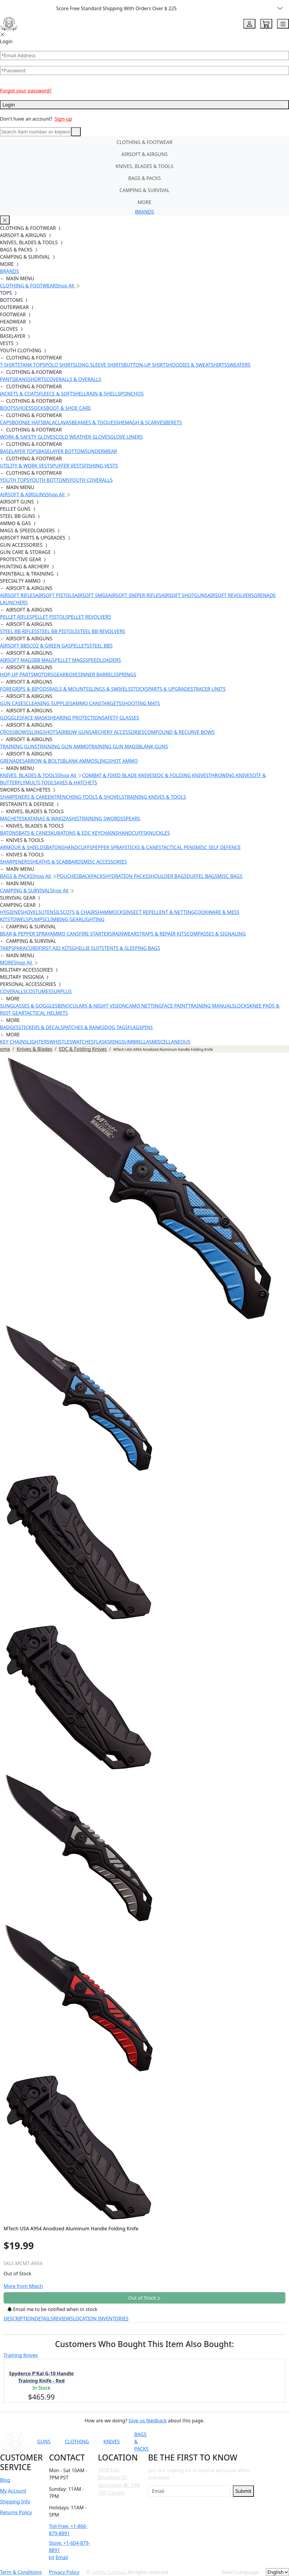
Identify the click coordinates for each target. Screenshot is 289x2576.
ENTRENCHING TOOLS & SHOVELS (85, 797)
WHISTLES (60, 1042)
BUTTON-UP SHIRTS (145, 365)
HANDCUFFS (132, 833)
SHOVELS (30, 912)
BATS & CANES (35, 833)
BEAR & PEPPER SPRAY (25, 933)
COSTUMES (38, 991)
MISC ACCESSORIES (105, 861)
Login (144, 104)
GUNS (43, 2441)
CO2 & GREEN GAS (50, 645)
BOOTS (8, 408)
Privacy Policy (64, 2572)
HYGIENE (10, 912)
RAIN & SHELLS (103, 393)
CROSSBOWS (14, 732)
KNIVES (111, 2441)
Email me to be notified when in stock (52, 2309)
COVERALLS (13, 991)
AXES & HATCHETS (76, 782)
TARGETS (111, 703)
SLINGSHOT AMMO (116, 761)
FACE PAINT (175, 1005)
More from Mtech (23, 2286)
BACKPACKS (92, 876)
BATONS (9, 833)
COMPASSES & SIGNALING (216, 933)
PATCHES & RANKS (83, 1027)
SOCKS (38, 408)
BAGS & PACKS (144, 178)
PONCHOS (132, 393)
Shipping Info (15, 2501)
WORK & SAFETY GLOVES (28, 437)
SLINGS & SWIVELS (110, 689)
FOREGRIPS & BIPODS (24, 689)
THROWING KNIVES (230, 775)
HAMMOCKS (111, 912)
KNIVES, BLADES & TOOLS (144, 166)
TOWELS (19, 919)
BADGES (9, 1027)
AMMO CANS (86, 703)
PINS (147, 1027)
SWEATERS (238, 365)
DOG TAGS (116, 1027)
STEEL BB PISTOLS (57, 631)
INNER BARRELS (98, 674)
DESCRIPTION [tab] (19, 2318)
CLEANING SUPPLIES (49, 703)
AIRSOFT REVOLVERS (230, 595)
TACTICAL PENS (178, 847)
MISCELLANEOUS (171, 1042)
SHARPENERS (15, 861)
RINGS (117, 1042)
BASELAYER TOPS (19, 451)
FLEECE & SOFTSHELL (62, 393)
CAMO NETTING (144, 1005)
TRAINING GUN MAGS (113, 746)
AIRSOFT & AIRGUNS (144, 154)
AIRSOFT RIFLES (17, 595)
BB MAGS (44, 660)
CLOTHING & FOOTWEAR (145, 142)
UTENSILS (52, 912)
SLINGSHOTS (43, 732)
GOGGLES (11, 717)
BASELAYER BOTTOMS (63, 451)
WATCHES (83, 1042)
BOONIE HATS (27, 422)
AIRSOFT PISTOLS (54, 595)
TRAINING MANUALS (211, 1005)
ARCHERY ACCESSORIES (118, 732)
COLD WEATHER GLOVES (83, 437)
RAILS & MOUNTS (69, 689)
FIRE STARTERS (95, 933)
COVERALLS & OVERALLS (73, 379)
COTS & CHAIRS (80, 912)
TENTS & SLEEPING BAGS (132, 948)
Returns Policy (16, 2512)
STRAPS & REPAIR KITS (162, 933)
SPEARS (131, 818)
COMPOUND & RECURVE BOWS (179, 732)
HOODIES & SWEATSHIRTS (197, 365)
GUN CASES (13, 703)
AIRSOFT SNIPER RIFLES (134, 595)
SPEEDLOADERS (103, 660)
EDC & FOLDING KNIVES (182, 775)
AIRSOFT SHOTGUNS (184, 595)
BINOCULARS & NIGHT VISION (92, 1005)
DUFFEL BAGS (202, 876)
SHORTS (37, 379)
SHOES (23, 408)
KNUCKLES (158, 833)
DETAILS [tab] (44, 2318)
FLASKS (102, 1042)
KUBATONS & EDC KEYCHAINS (84, 833)
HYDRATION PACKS (126, 876)
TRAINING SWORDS (101, 818)
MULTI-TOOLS (40, 782)
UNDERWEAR (102, 451)
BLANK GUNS (153, 746)
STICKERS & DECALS (41, 1027)
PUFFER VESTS (68, 465)
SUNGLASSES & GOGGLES (29, 1005)
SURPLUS (61, 991)
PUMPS (37, 919)
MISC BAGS (229, 876)
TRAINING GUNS (18, 746)
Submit (243, 2491)
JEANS (21, 379)
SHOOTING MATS (140, 703)
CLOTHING (77, 2441)
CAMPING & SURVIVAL (144, 190)
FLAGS (135, 1027)
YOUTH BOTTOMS (49, 480)
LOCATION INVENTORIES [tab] (100, 2318)
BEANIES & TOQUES (93, 422)
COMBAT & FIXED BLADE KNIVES (118, 775)
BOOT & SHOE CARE (68, 408)
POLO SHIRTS (60, 365)
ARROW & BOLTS (43, 761)
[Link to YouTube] (192, 2441)
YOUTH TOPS (14, 480)
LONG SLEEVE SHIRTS (99, 365)
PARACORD (26, 948)
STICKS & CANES (143, 847)
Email (58, 2557)
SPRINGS (126, 674)
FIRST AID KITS (55, 948)
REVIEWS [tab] (63, 2318)
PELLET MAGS (70, 660)
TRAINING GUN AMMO (63, 746)
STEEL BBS (101, 645)
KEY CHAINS (13, 1042)
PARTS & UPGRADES (170, 689)
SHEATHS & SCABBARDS (56, 861)
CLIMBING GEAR (63, 919)
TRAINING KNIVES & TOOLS (155, 797)
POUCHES (68, 876)
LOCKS (242, 1005)
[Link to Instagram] (222, 2441)
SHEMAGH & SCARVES (140, 422)
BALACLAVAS (57, 422)
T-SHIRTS (10, 365)
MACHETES (12, 818)
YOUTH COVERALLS (91, 480)
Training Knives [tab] (21, 2355)
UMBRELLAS (138, 1042)
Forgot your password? (26, 90)
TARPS (7, 948)
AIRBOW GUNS (75, 732)
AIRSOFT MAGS (17, 660)
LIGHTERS (38, 1042)
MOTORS (43, 674)
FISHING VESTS (101, 465)
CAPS (6, 422)
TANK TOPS (32, 365)
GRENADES (12, 761)
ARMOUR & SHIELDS (23, 847)
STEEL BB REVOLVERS (101, 631)
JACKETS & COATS (19, 393)
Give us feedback (147, 2420)
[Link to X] (251, 2441)
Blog (5, 2480)
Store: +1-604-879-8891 (69, 2546)
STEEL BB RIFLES (18, 631)
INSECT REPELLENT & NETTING (160, 912)
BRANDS (144, 212)
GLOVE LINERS (126, 437)
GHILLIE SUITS (88, 948)
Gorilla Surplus (108, 2572)
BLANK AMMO (78, 761)
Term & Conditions (21, 2572)
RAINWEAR (124, 933)
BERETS (173, 422)
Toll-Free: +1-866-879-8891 (68, 2530)
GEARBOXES (66, 674)
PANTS (7, 379)
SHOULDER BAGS (167, 876)
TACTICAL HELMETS (46, 1013)
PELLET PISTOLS (50, 617)
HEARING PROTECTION (76, 717)
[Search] (35, 131)
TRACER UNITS (209, 689)
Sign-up (63, 119)
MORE (145, 202)
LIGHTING (93, 919)
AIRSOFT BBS (14, 645)
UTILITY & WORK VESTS (26, 465)
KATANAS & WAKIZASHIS (52, 818)
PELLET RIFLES (16, 617)
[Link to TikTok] (236, 2441)
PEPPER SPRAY (108, 847)
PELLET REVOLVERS (89, 617)
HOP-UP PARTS (16, 674)
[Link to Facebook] (207, 2441)
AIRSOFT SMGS (91, 595)
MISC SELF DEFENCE (218, 847)
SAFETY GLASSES (120, 717)
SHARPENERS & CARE (23, 797)
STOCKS (139, 689)
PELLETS (80, 645)
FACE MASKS (36, 717)
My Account (13, 2490)
